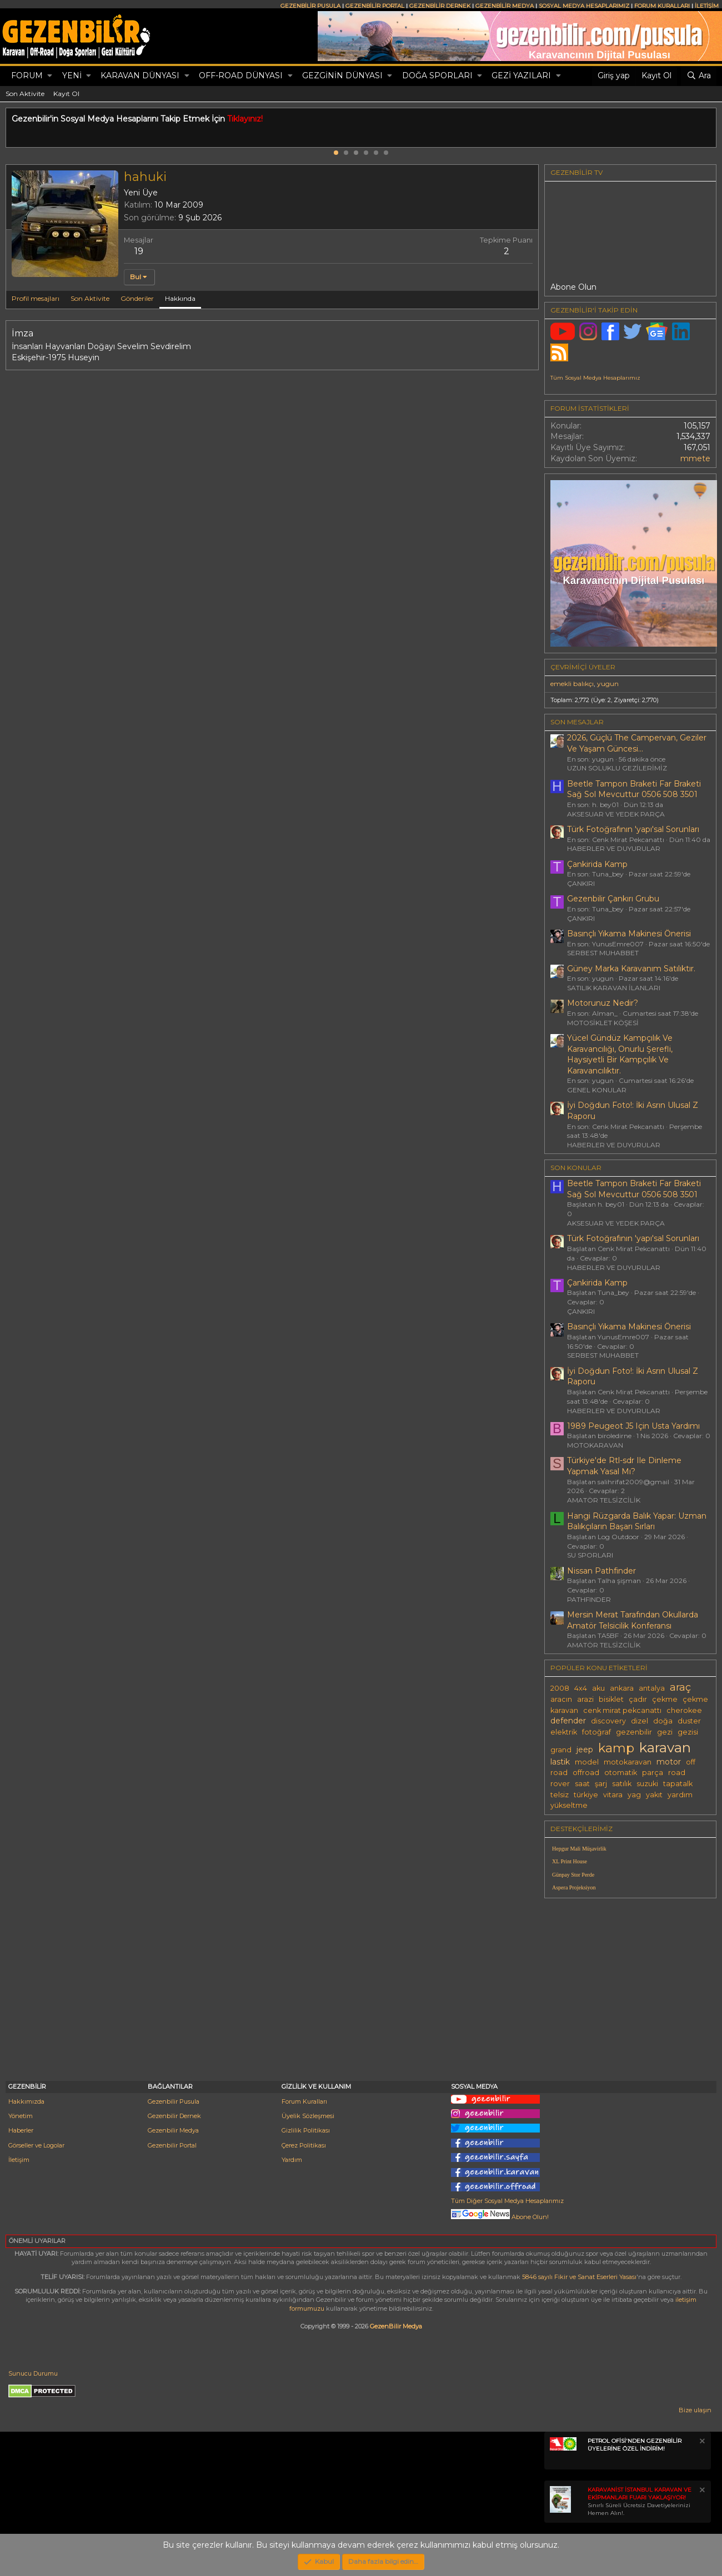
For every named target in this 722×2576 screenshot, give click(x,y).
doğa (663, 1721)
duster (689, 1721)
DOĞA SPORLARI (437, 75)
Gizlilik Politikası (306, 2130)
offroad (586, 1772)
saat (582, 1783)
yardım (680, 1795)
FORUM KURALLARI (662, 5)
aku (598, 1688)
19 (138, 251)
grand (560, 1750)
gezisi (688, 1732)
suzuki (647, 1783)
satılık (621, 1783)
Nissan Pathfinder (601, 1571)
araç (680, 1687)
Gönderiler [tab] (137, 298)
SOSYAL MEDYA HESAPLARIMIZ (584, 5)
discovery (608, 1721)
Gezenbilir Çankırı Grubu (613, 899)
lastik (560, 1762)
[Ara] (698, 76)
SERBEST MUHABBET (603, 953)
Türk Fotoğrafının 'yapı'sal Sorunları (633, 829)
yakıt (654, 1795)
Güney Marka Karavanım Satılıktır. (631, 969)
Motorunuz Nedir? (602, 1003)
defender (568, 1721)
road (676, 1772)
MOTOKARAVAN (595, 1445)
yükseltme (569, 1805)
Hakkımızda (26, 2101)
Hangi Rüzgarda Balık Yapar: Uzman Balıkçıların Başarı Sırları (636, 1521)
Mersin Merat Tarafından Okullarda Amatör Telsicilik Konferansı (632, 1620)
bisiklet (611, 1699)
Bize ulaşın (695, 2410)
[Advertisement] (630, 1984)
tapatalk (678, 1783)
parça (652, 1772)
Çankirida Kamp (597, 864)
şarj (601, 1783)
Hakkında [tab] (180, 298)
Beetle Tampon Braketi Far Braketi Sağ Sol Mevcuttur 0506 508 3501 (634, 789)
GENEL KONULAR (596, 1090)
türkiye (586, 1795)
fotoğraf (596, 1732)
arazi (585, 1699)
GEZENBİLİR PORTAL (374, 5)
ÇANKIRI (581, 883)
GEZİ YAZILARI (521, 75)
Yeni (72, 75)
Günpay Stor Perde (573, 1875)
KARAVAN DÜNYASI (140, 75)
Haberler (20, 2130)
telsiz (559, 1795)
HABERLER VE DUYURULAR (613, 848)
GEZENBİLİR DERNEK (439, 5)
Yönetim (20, 2116)
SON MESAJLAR (577, 722)
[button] (49, 76)
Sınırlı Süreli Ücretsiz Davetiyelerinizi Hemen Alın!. (639, 2501)
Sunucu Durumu (33, 2373)
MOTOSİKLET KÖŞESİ (603, 1023)
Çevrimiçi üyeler (582, 667)
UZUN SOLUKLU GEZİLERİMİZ (617, 768)
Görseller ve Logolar (36, 2145)
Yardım (292, 2160)
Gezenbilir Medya (173, 2130)
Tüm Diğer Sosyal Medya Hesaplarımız (507, 2201)
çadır (638, 1699)
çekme (665, 1699)
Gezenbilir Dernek (174, 2116)
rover (560, 1783)
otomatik (620, 1772)
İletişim (18, 2160)
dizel (639, 1721)
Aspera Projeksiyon (574, 1887)
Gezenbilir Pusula (173, 2101)
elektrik (563, 1732)
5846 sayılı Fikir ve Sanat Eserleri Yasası (579, 2277)
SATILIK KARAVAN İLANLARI (613, 988)
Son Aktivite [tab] (90, 298)
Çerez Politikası (304, 2145)
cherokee (684, 1710)
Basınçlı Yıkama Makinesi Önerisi (629, 934)
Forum (27, 75)
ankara (622, 1688)
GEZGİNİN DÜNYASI (342, 75)
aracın (561, 1699)
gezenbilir (634, 1732)
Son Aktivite (25, 93)
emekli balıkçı (572, 683)
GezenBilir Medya (396, 2326)
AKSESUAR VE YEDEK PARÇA (616, 814)
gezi (665, 1732)
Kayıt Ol (66, 93)
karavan (665, 1747)
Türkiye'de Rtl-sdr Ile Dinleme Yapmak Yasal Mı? (624, 1465)
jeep (584, 1750)
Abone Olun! (500, 2217)
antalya (652, 1688)
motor (668, 1762)
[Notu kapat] (701, 2442)
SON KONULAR (575, 1167)
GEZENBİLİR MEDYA (504, 5)
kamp (616, 1748)
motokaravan (627, 1762)
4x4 (580, 1688)
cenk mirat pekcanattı (622, 1710)
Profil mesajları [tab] (35, 298)
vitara (613, 1795)
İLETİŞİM (707, 5)
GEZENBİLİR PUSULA (310, 5)
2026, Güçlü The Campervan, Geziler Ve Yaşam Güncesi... (636, 743)
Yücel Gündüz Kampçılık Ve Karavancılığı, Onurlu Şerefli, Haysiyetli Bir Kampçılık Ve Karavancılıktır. (620, 1054)
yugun (608, 683)
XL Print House (569, 1861)
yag (634, 1795)
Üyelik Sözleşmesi (308, 2116)
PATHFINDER (589, 1599)
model (587, 1762)
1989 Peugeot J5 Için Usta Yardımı (633, 1426)
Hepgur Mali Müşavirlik (579, 1849)
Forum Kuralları (304, 2101)
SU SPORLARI (590, 1555)
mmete (695, 458)
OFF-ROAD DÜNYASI (241, 75)
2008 (559, 1688)
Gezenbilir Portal (172, 2145)
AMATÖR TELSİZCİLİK (603, 1500)
